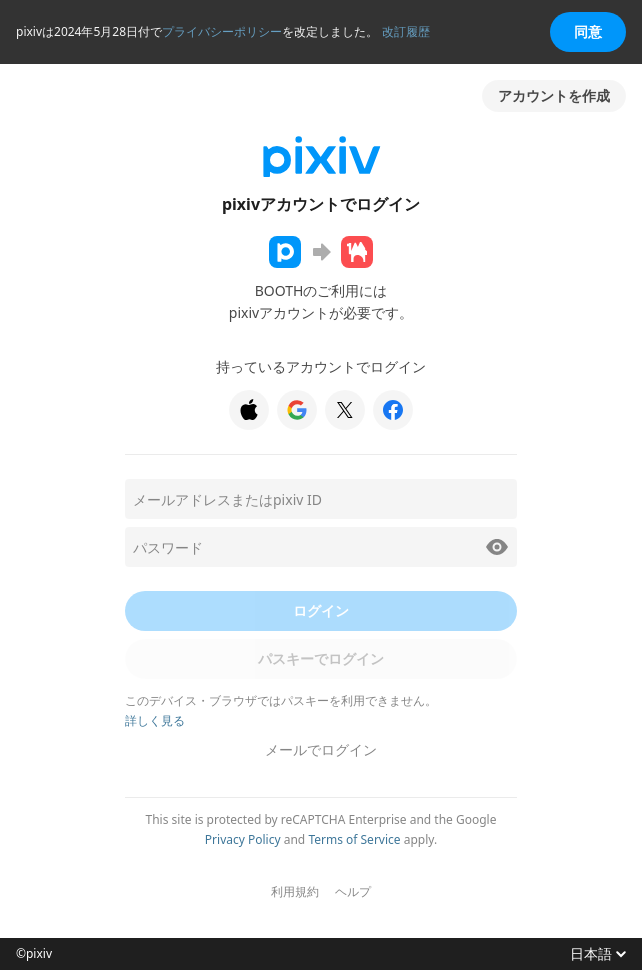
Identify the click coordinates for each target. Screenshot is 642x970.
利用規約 (295, 892)
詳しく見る (155, 720)
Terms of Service (354, 839)
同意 (588, 31)
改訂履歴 (406, 31)
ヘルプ (353, 892)
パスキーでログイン (321, 658)
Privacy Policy (243, 839)
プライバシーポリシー (222, 31)
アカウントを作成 (554, 95)
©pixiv (34, 954)
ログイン (321, 610)
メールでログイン (321, 749)
